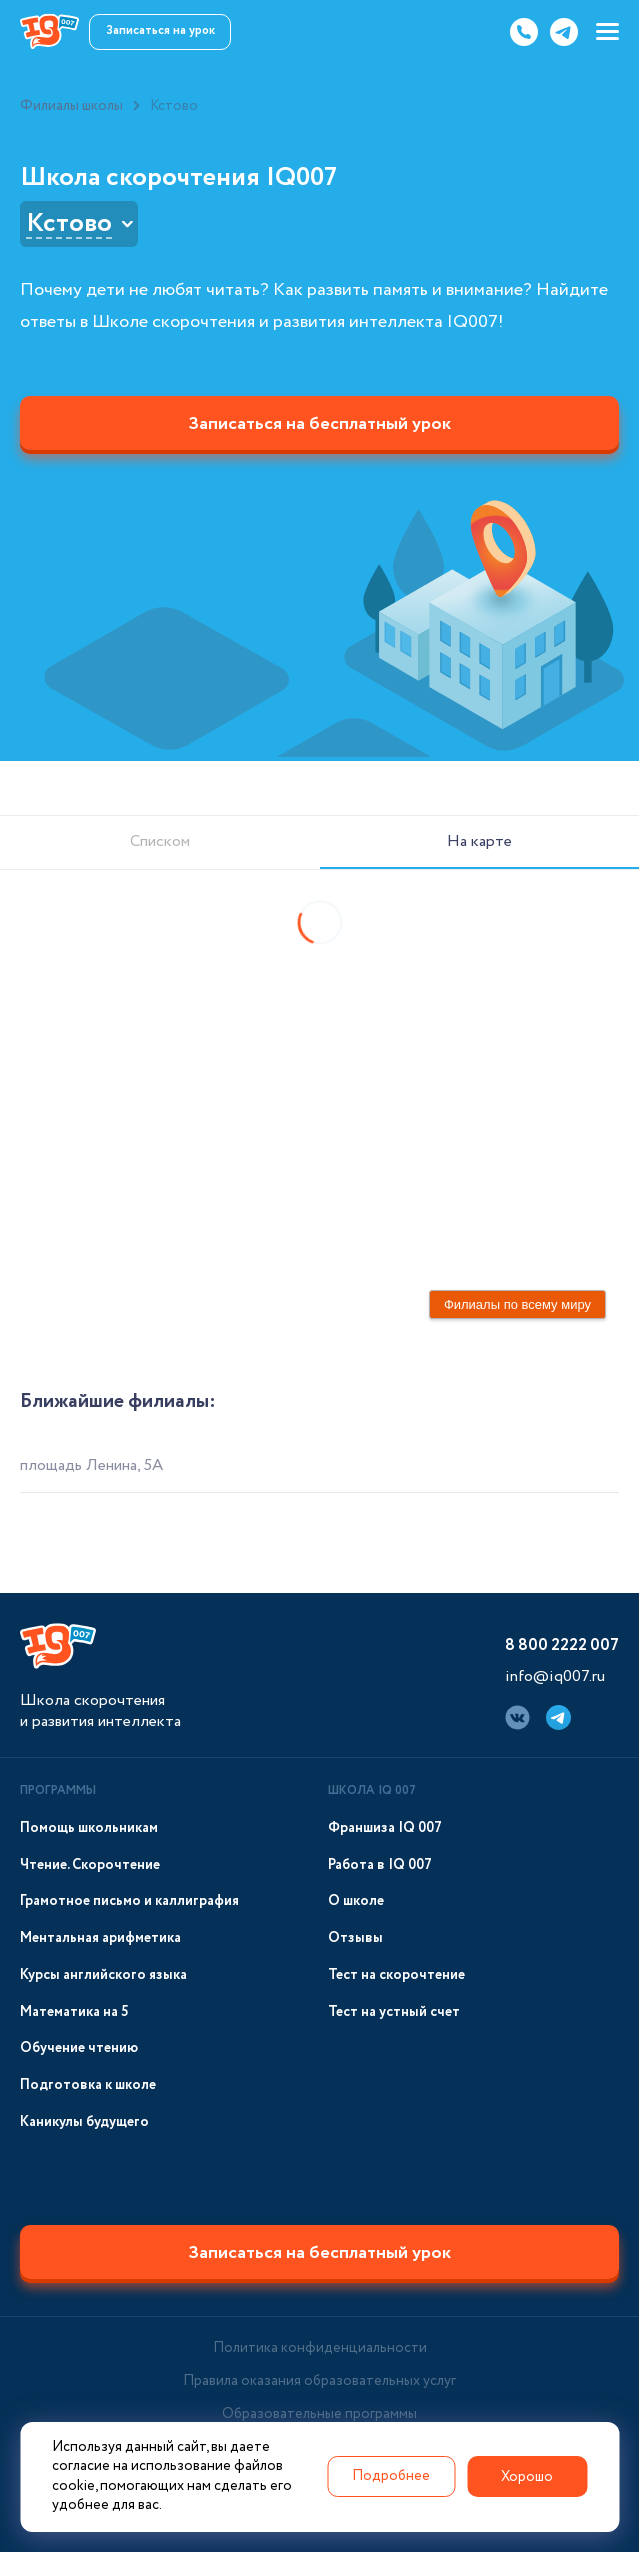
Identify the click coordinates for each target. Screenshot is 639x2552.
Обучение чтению (79, 2048)
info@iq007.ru (555, 1676)
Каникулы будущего (84, 2122)
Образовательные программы (319, 2414)
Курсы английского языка (103, 1975)
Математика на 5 (74, 2012)
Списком (160, 841)
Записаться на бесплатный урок (319, 424)
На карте (479, 841)
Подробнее (391, 2476)
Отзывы (355, 1938)
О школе (356, 1901)
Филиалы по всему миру (517, 1304)
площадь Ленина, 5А (91, 1465)
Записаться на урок (160, 30)
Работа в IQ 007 (380, 1865)
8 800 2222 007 (562, 1645)
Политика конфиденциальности (320, 2348)
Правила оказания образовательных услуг (319, 2381)
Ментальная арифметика (100, 1938)
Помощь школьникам (89, 1828)
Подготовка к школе (88, 2085)
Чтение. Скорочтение (90, 1865)
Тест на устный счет (394, 2012)
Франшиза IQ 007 (385, 1828)
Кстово (69, 224)
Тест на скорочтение (396, 1975)
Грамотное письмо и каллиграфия (129, 1901)
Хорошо (527, 2477)
